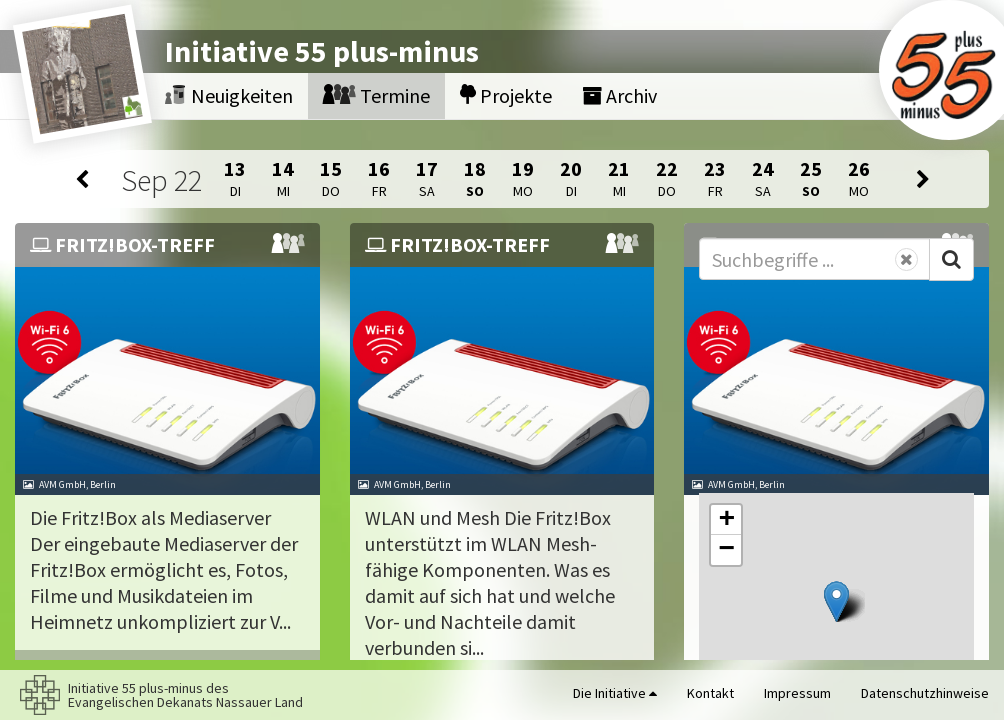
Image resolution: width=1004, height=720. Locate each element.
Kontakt (710, 693)
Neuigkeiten (229, 95)
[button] (836, 601)
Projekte (506, 95)
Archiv (619, 95)
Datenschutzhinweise (925, 693)
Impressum (797, 693)
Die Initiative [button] (615, 693)
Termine (376, 95)
